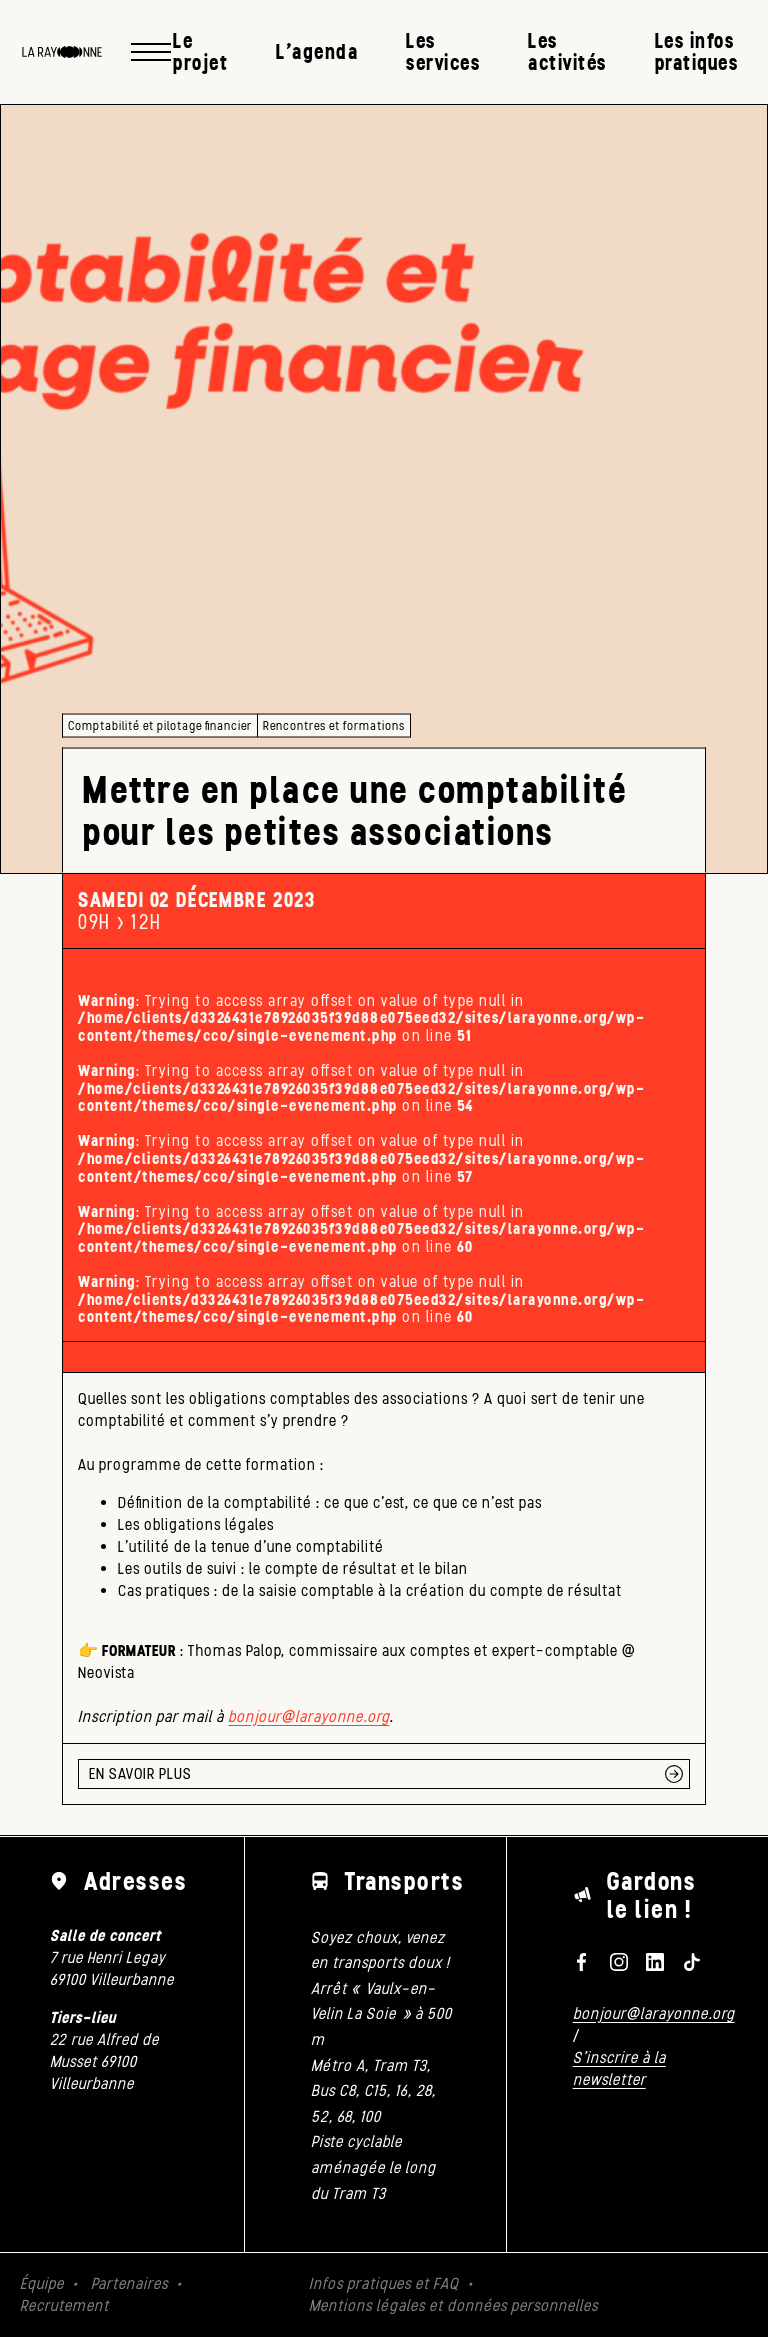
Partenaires (129, 2283)
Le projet (200, 51)
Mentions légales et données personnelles (453, 2305)
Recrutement (64, 2305)
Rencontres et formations (334, 725)
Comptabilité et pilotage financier (160, 725)
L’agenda (317, 51)
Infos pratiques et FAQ (384, 2283)
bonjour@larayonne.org (308, 1716)
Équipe (42, 2283)
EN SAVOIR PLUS (140, 1773)
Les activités (567, 51)
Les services (443, 51)
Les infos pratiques (697, 51)
